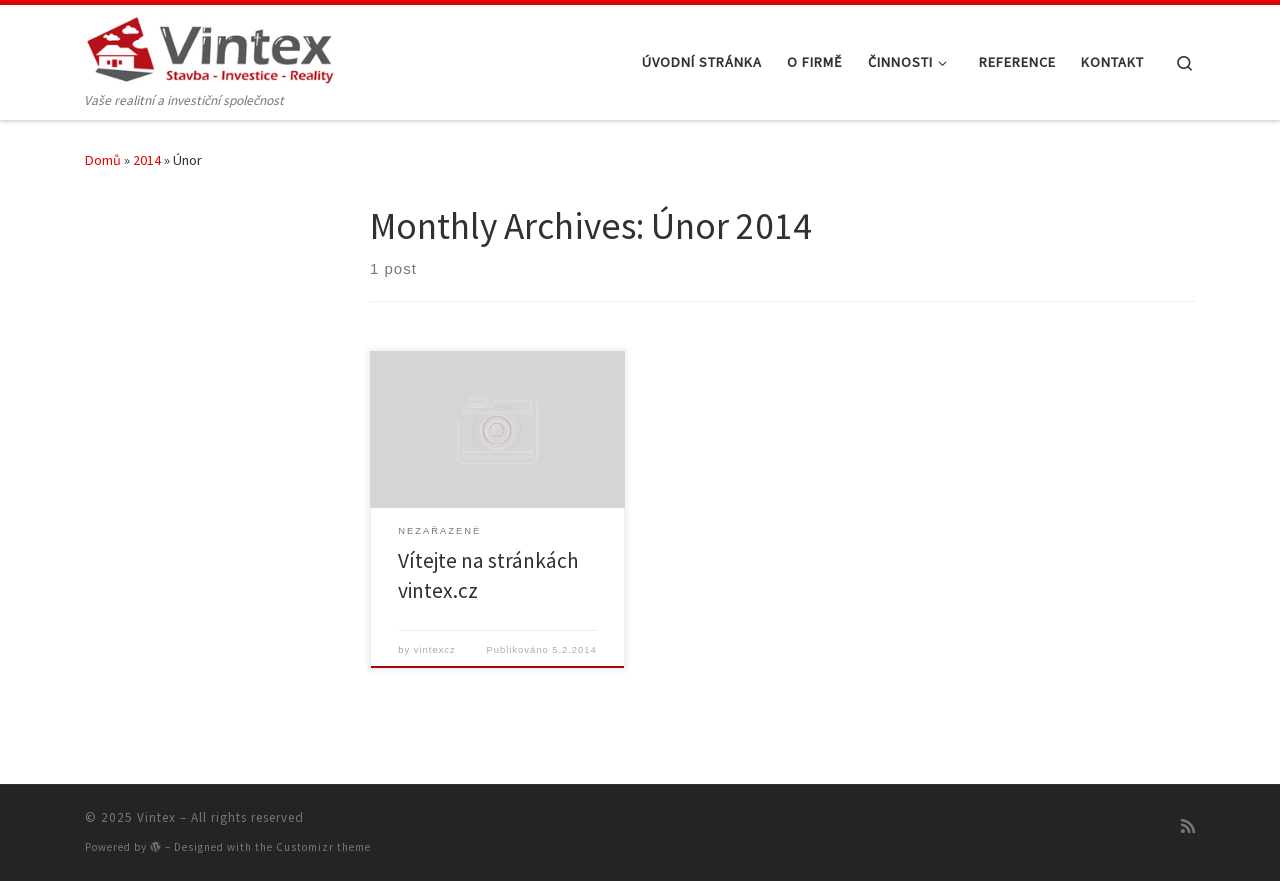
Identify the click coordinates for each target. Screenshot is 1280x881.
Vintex (156, 817)
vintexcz (435, 650)
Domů (103, 160)
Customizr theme (323, 847)
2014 (147, 160)
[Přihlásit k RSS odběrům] (1188, 826)
